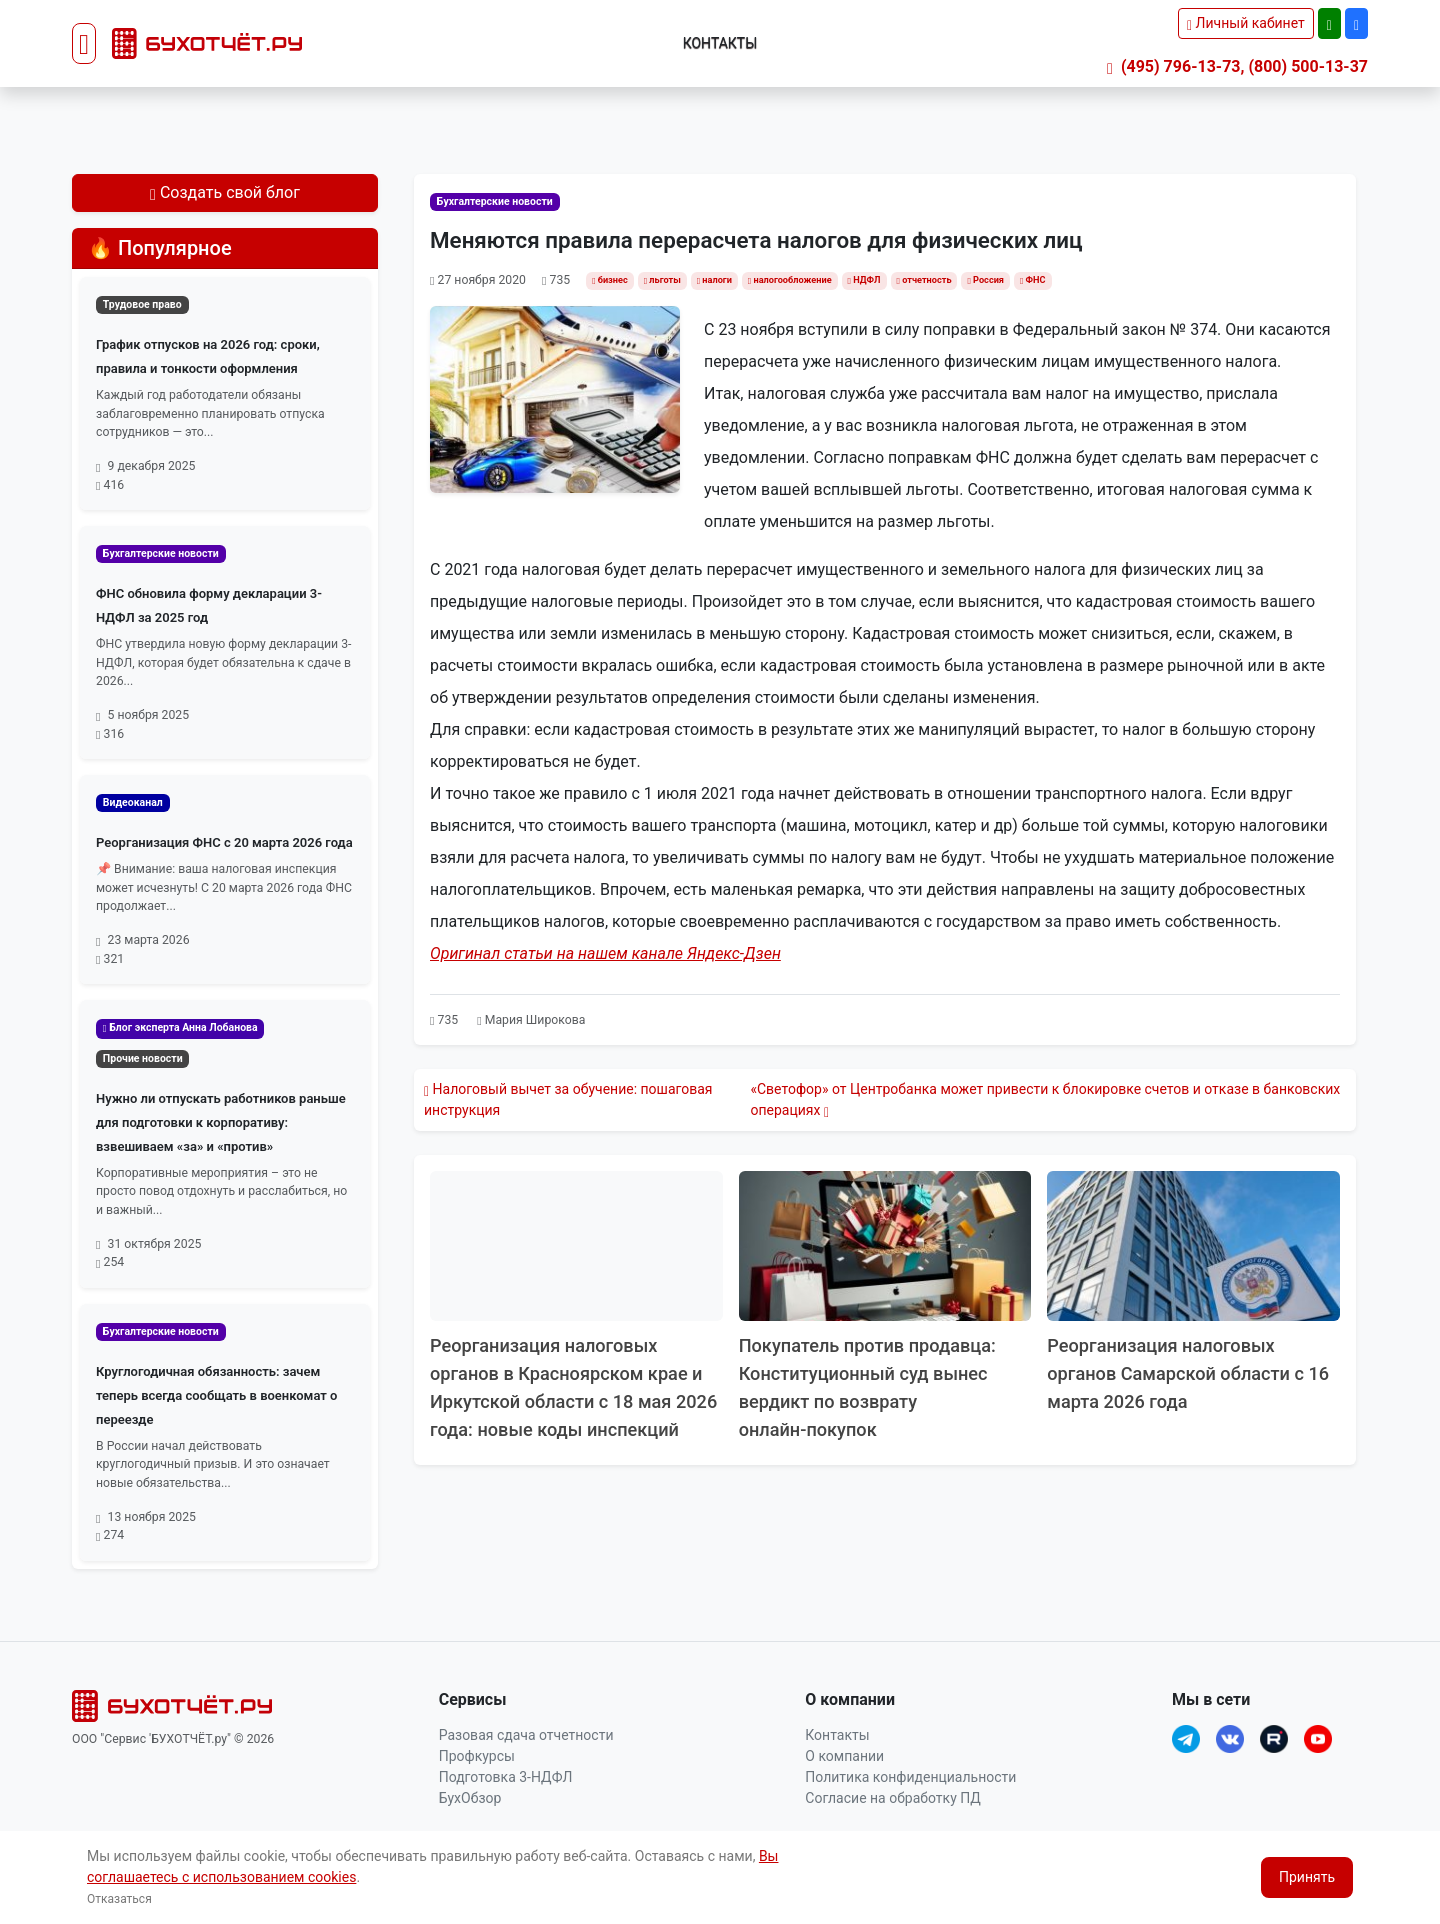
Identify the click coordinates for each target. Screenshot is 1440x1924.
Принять (1307, 1877)
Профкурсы (477, 1756)
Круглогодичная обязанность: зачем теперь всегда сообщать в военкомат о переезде (216, 1395)
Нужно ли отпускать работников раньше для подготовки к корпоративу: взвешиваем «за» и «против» (221, 1122)
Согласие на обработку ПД (892, 1798)
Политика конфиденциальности (910, 1777)
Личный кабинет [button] (1246, 23)
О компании (844, 1756)
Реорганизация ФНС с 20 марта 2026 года (224, 842)
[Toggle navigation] (84, 44)
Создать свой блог (225, 192)
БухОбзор (470, 1798)
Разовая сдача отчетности (526, 1735)
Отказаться (119, 1899)
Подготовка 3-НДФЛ (506, 1777)
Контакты (720, 43)
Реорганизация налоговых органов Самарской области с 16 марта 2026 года (1188, 1373)
